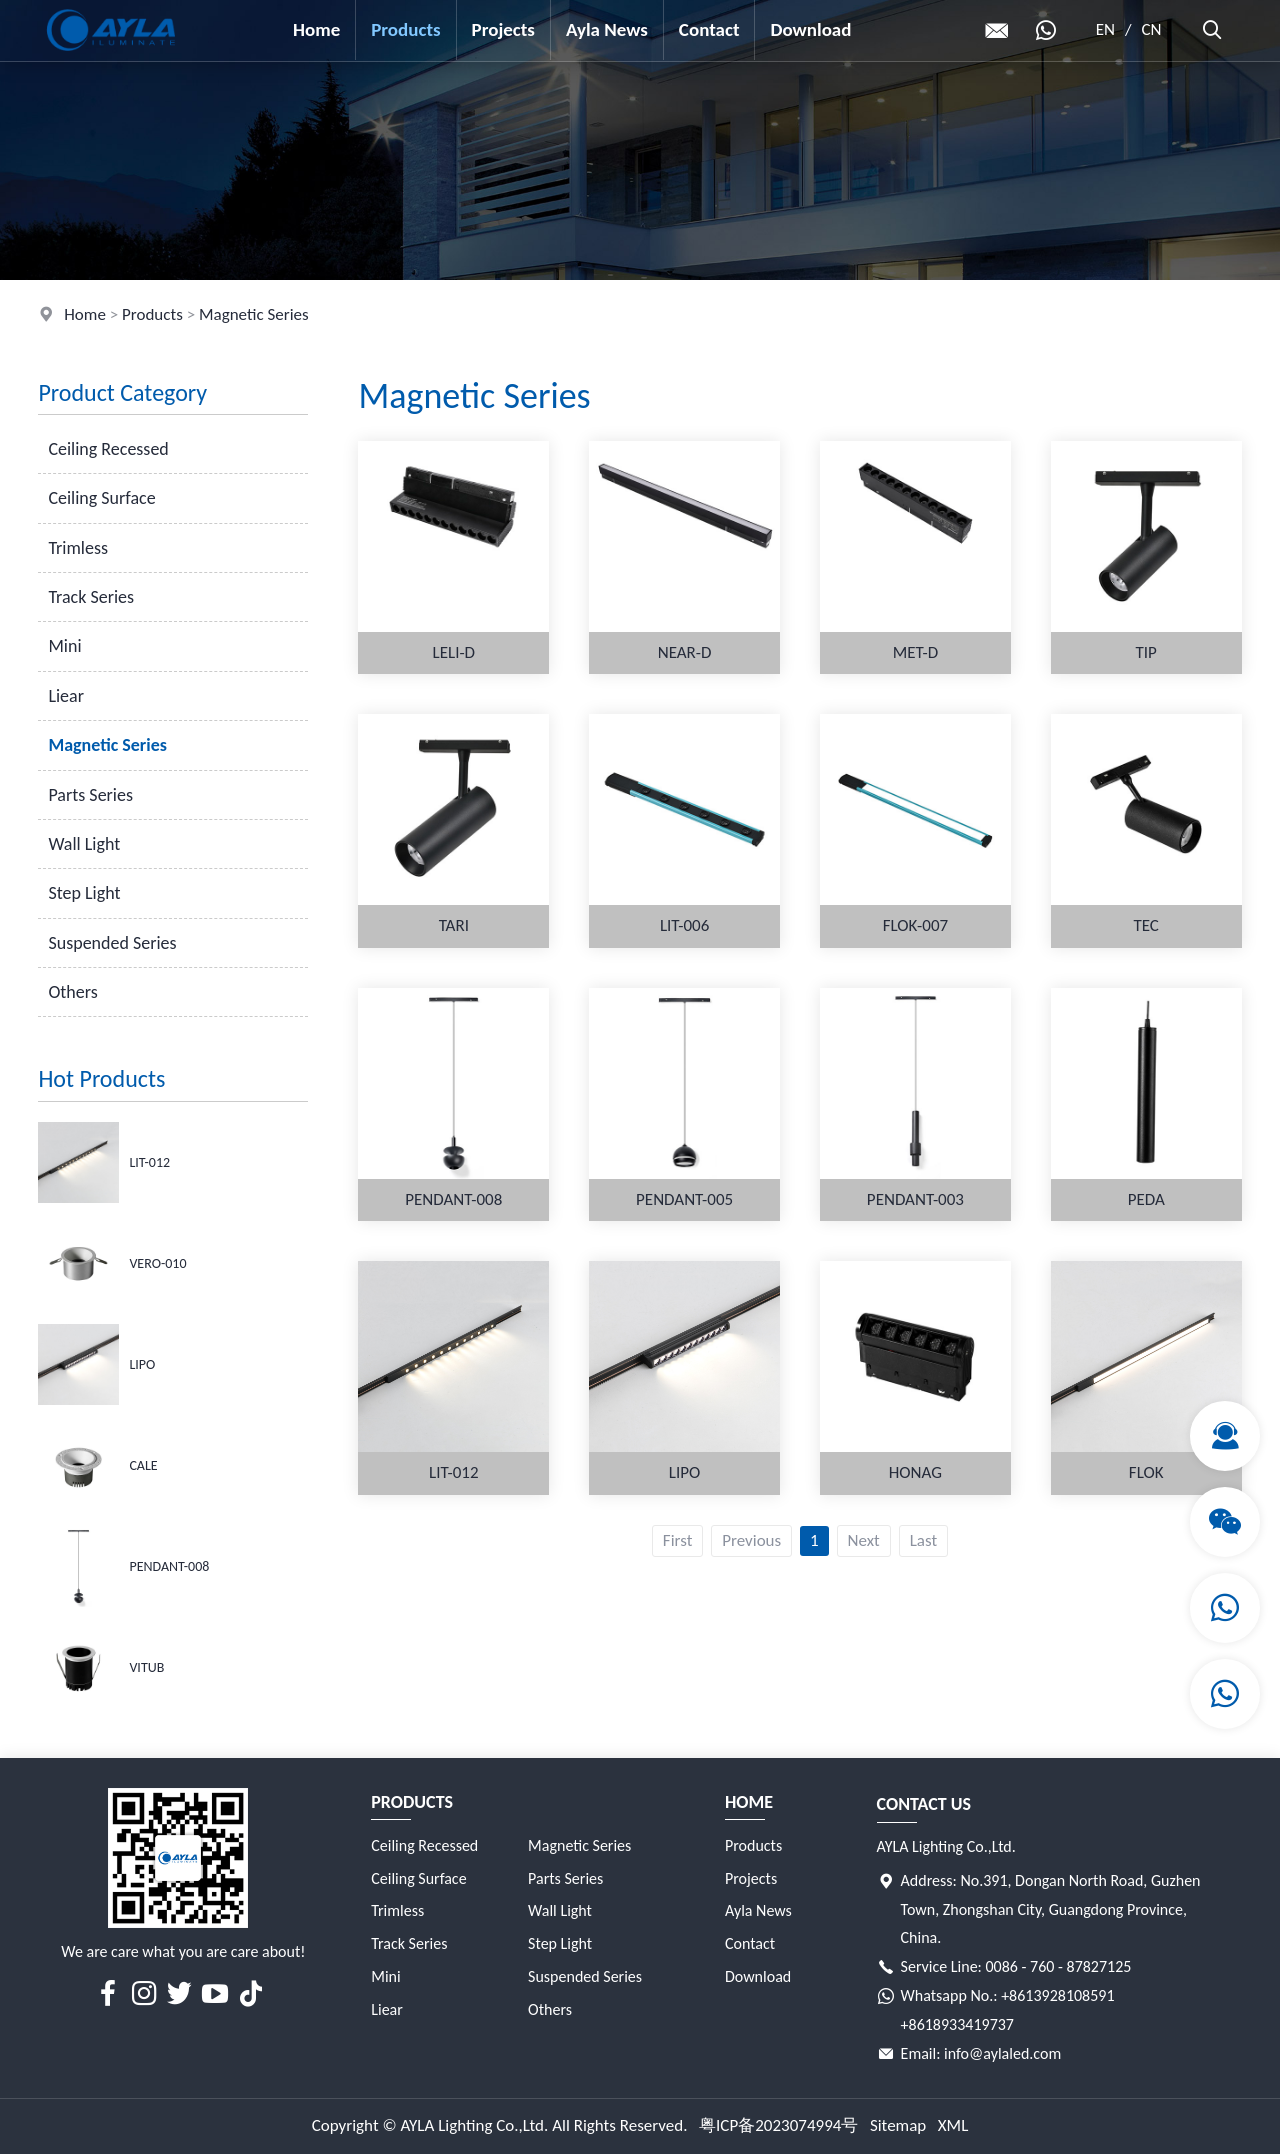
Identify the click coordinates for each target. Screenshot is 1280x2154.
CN (1152, 29)
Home (316, 29)
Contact (709, 29)
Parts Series (90, 795)
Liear (66, 696)
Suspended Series (112, 943)
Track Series (91, 597)
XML (953, 2125)
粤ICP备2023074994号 (778, 2125)
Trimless (78, 548)
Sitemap (898, 2125)
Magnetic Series (254, 314)
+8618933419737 (957, 2024)
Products (405, 29)
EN (1105, 29)
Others (72, 992)
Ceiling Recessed (108, 449)
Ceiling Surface (101, 498)
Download (810, 29)
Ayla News (607, 29)
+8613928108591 (1057, 1995)
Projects (503, 29)
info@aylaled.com (1002, 2053)
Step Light (84, 893)
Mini (64, 646)
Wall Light (84, 844)
